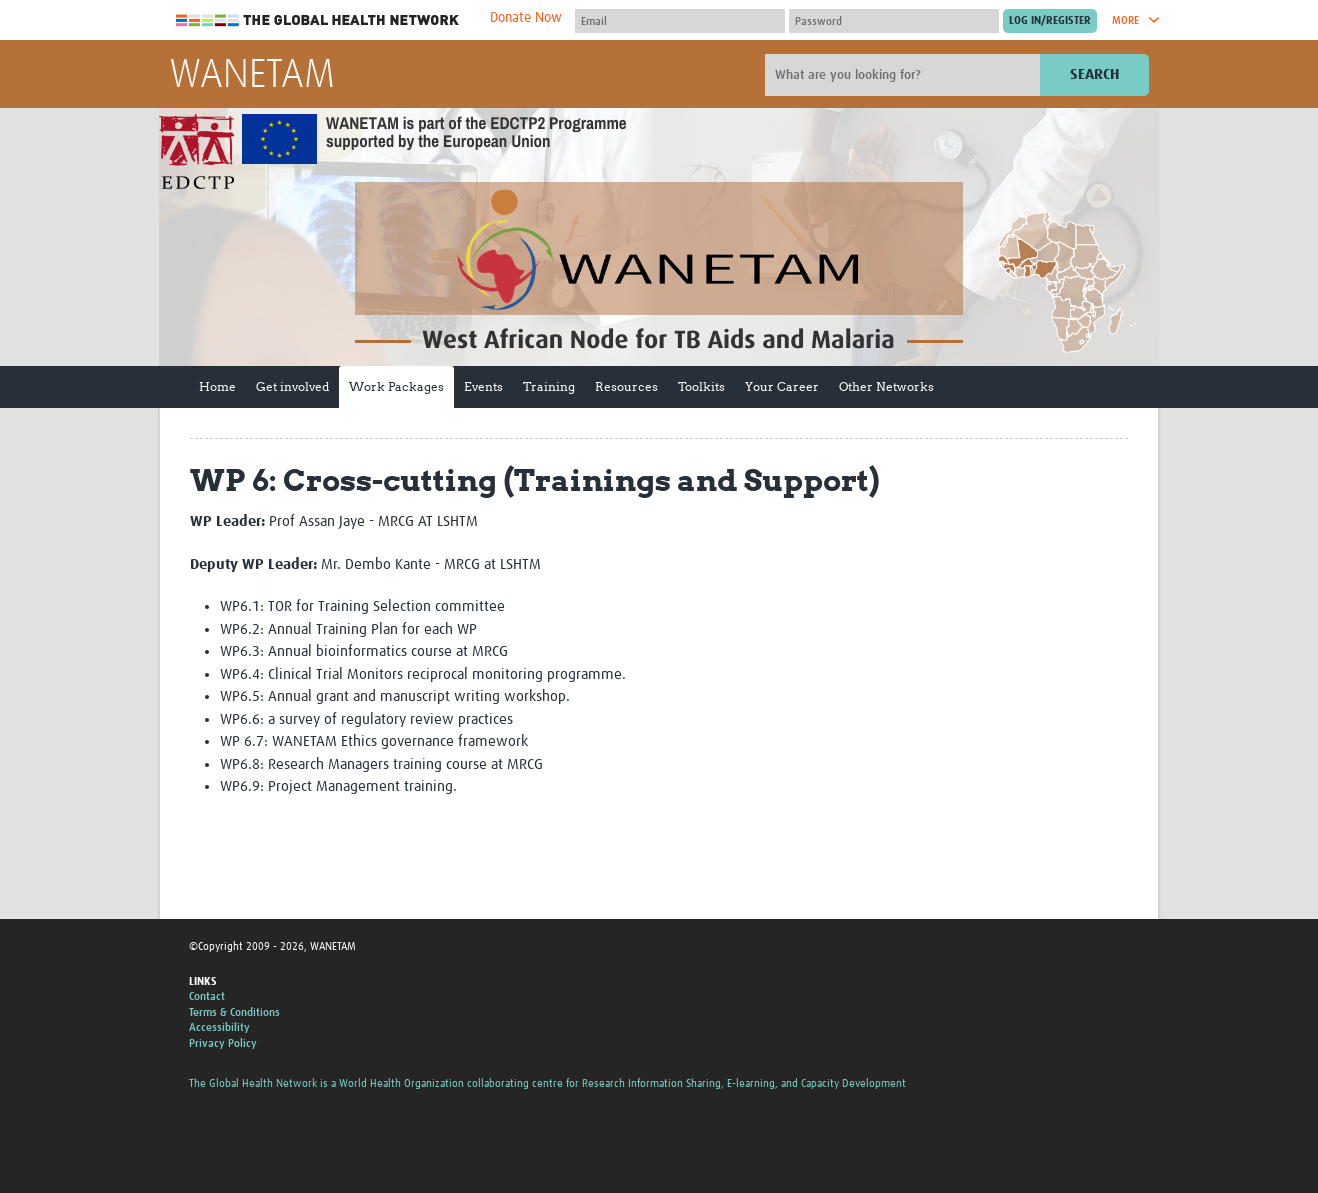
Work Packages (396, 386)
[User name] (680, 21)
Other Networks (886, 386)
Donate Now (526, 18)
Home (217, 386)
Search (1094, 74)
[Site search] (905, 75)
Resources (626, 386)
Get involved (292, 386)
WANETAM (252, 76)
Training (549, 386)
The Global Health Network (318, 20)
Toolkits (701, 386)
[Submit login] (1050, 21)
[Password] (894, 21)
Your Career (782, 386)
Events (483, 386)
